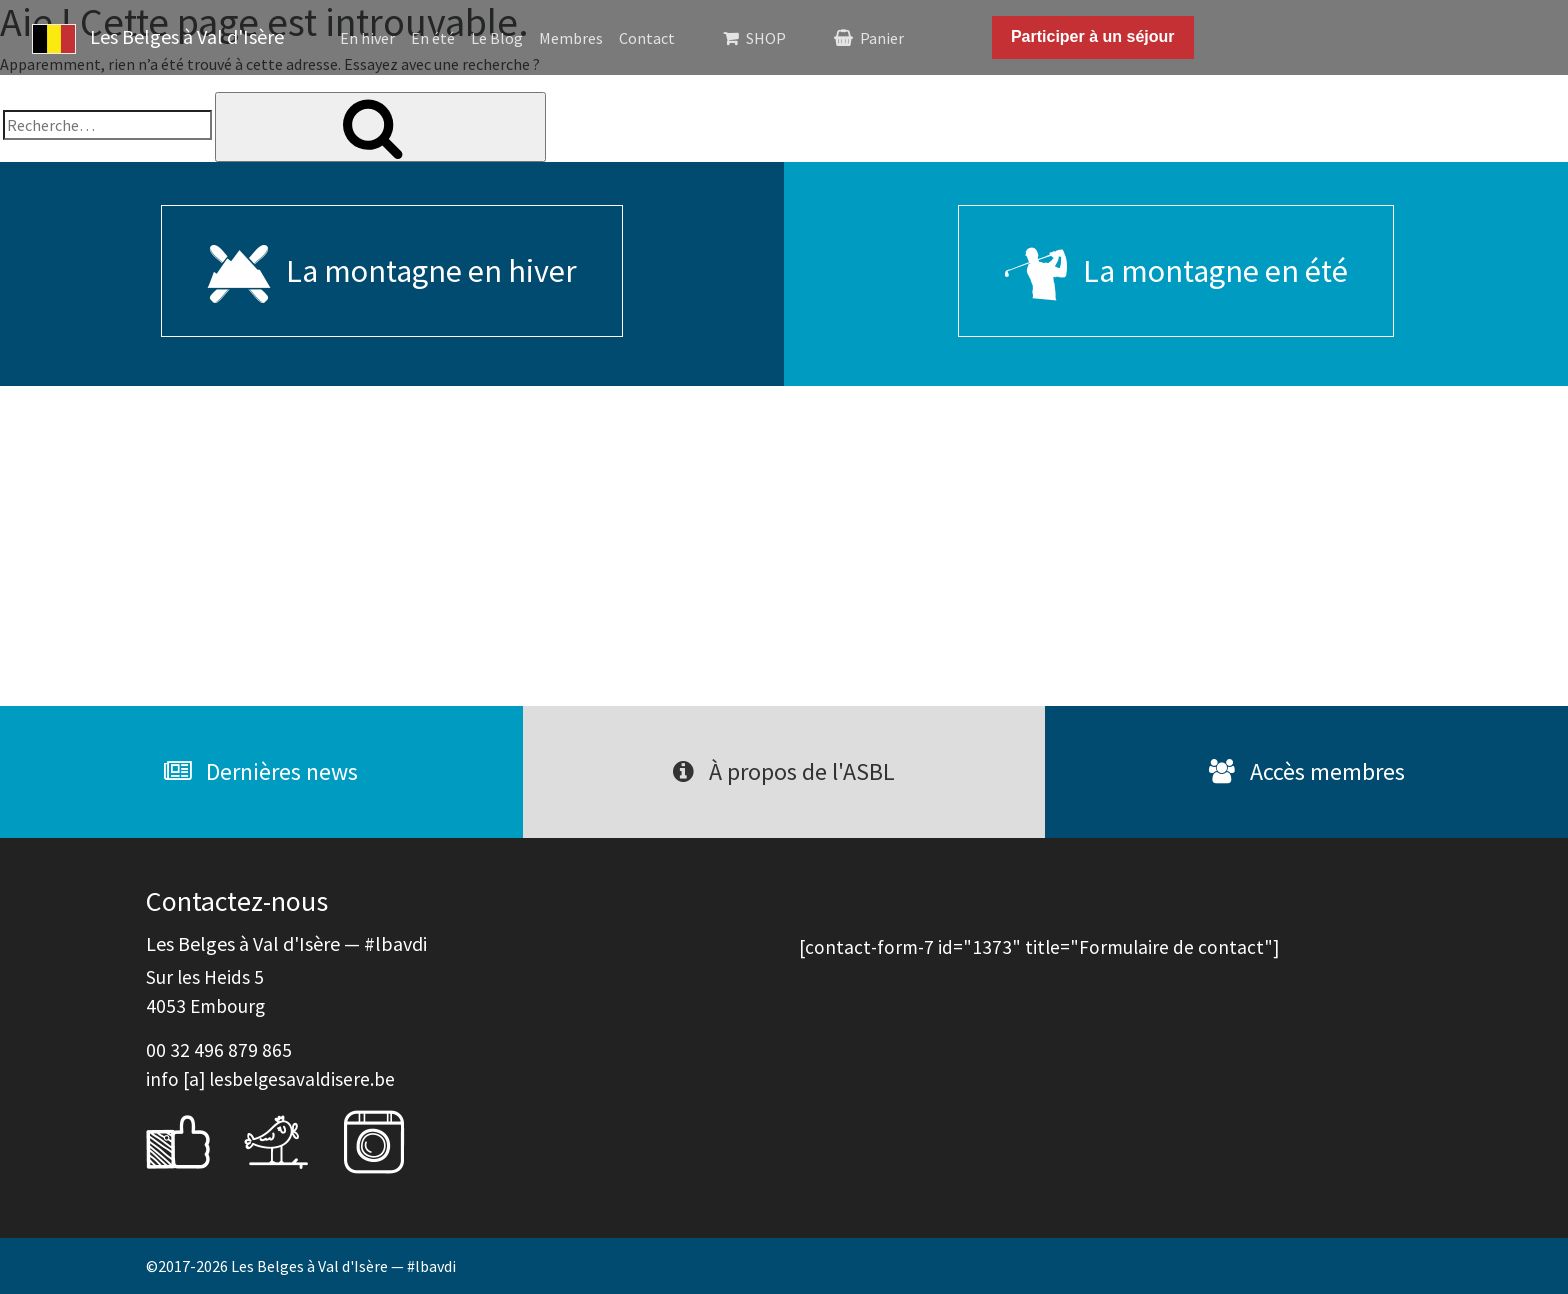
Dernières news (261, 771)
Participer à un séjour (1093, 36)
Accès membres (1307, 771)
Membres (571, 38)
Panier (882, 38)
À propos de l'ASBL (784, 771)
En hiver (367, 38)
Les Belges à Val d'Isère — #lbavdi (343, 1266)
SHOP (766, 38)
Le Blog (497, 38)
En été (433, 38)
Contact (647, 38)
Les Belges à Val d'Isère (158, 39)
